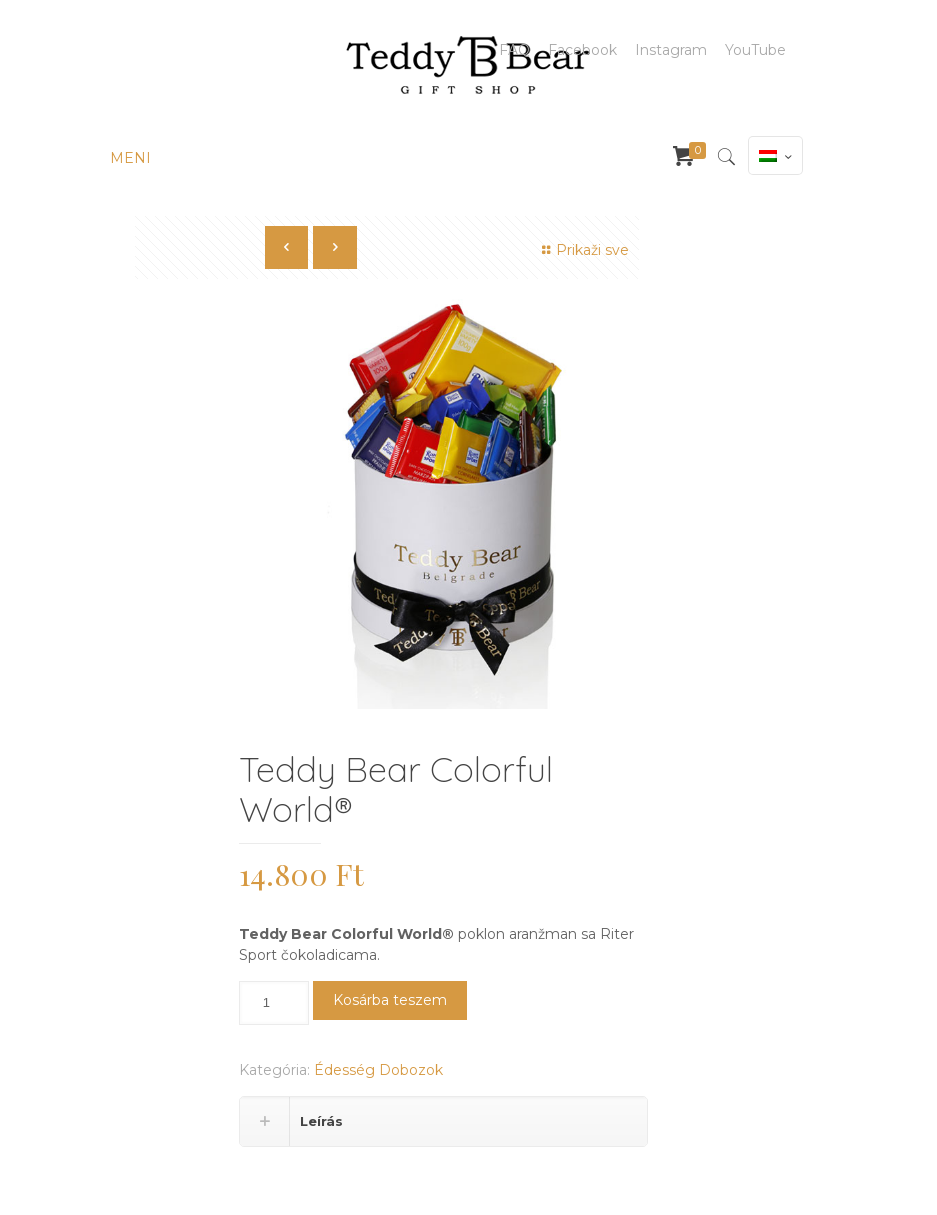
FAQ (514, 50)
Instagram (671, 50)
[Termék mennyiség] (274, 1003)
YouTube (755, 50)
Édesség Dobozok (378, 1070)
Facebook (582, 50)
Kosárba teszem (390, 1000)
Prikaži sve (583, 250)
